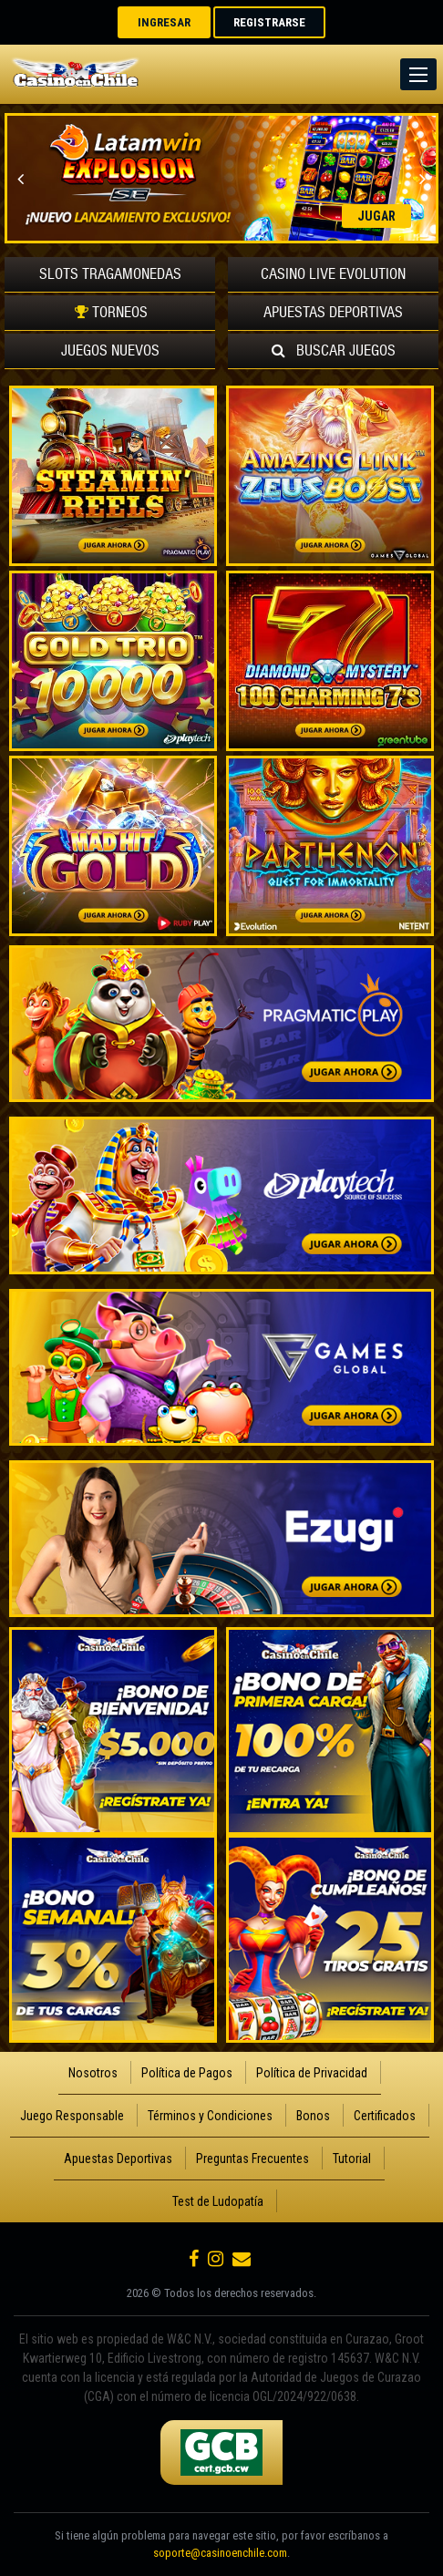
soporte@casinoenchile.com (220, 2553)
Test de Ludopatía (217, 2201)
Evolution (333, 273)
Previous (20, 178)
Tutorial (352, 2158)
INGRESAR (164, 22)
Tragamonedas (110, 273)
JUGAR (376, 216)
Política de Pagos (186, 2073)
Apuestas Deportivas (118, 2158)
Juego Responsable (72, 2115)
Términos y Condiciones (210, 2115)
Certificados (385, 2115)
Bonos (313, 2115)
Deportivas (333, 312)
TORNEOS (110, 312)
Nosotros (93, 2073)
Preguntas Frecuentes (252, 2158)
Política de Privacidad (311, 2073)
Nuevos (110, 350)
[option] (221, 178)
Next (422, 178)
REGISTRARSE (269, 22)
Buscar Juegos (334, 350)
